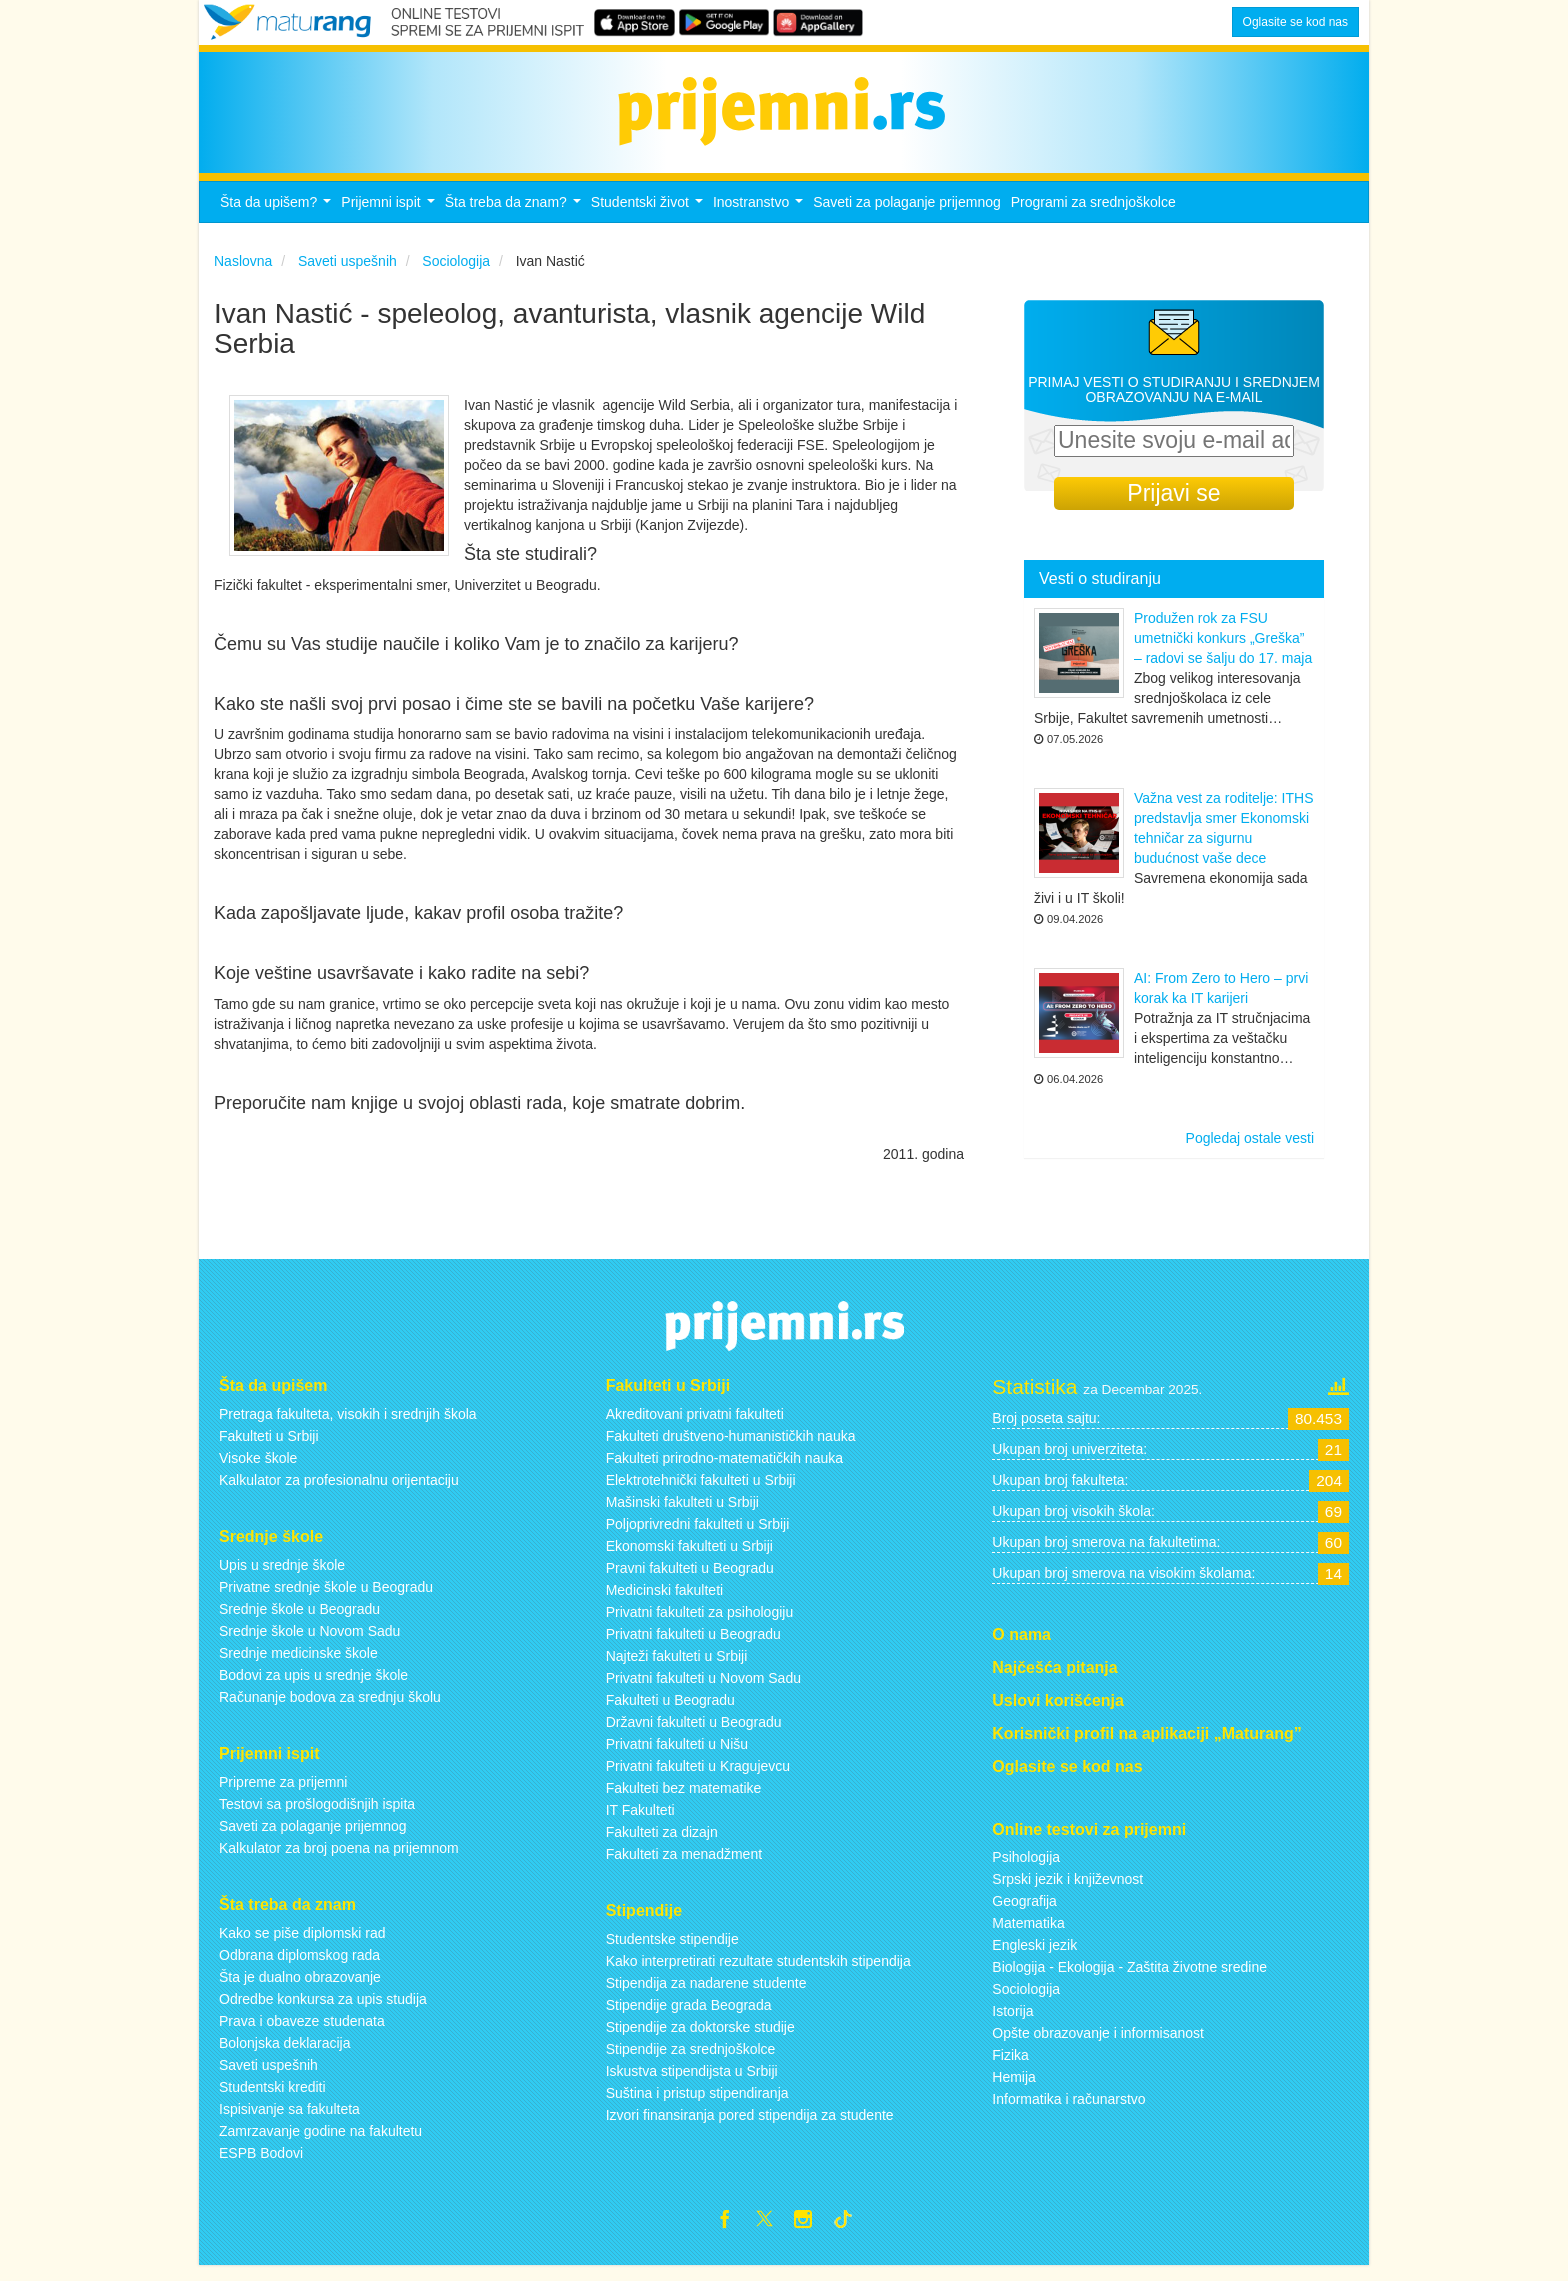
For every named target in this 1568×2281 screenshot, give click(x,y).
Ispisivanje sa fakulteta (289, 2120)
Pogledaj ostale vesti (1250, 1150)
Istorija (1012, 2023)
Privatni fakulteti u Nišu (677, 1755)
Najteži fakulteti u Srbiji (677, 1667)
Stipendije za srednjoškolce (691, 2060)
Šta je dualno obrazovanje (300, 1988)
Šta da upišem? (278, 218)
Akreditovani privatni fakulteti (695, 1425)
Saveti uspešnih (268, 2076)
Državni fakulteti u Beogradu (694, 1733)
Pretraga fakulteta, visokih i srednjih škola (348, 1425)
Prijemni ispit (390, 218)
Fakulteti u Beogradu (670, 1711)
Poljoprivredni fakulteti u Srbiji (698, 1535)
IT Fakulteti (640, 1821)
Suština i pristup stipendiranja (697, 2104)
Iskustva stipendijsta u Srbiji (692, 2082)
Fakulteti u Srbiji (269, 1447)
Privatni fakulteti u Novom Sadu (703, 1689)
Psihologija (1026, 1869)
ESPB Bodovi (261, 2164)
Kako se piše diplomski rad (302, 1944)
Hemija (1014, 2089)
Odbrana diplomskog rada (299, 1966)
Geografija (1024, 1913)
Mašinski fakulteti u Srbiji (682, 1513)
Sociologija (1026, 2001)
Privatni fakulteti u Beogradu (693, 1645)
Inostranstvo (760, 218)
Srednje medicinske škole (298, 1664)
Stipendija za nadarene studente (706, 1994)
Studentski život (649, 218)
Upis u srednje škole (282, 1576)
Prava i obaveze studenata (302, 2032)
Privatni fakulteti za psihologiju (700, 1623)
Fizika (1010, 2067)
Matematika (1028, 1935)
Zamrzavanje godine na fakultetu (320, 2142)
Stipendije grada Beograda (689, 2016)
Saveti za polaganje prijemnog (907, 213)
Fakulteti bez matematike (684, 1799)
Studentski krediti (272, 2098)
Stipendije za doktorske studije (700, 2038)
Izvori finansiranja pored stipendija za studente (750, 2126)
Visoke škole (258, 1469)
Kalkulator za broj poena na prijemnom (339, 1859)
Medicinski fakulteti (665, 1601)
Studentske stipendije (672, 1950)
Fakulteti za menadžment (684, 1865)
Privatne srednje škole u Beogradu (326, 1598)
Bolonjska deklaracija (285, 2054)
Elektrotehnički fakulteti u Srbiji (701, 1491)
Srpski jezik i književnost (1067, 1891)
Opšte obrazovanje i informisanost (1098, 2045)
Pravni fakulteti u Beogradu (690, 1579)
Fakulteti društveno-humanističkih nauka (731, 1447)
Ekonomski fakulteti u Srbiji (689, 1557)
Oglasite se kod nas (1295, 22)
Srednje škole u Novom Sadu (309, 1642)
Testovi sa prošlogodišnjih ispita (317, 1815)
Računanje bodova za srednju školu (330, 1708)
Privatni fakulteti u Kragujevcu (698, 1777)
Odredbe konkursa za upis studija (323, 2010)
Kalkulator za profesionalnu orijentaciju (339, 1491)
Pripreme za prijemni (283, 1793)
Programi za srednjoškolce (1093, 213)
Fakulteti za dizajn (662, 1843)
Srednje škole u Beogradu (299, 1620)
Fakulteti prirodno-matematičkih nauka (724, 1469)
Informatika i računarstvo (1068, 2111)
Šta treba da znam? (515, 218)
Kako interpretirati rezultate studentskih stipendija (758, 1972)
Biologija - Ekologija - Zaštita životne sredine (1129, 1979)
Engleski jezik (1034, 1957)
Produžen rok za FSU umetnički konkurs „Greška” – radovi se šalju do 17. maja (1223, 650)
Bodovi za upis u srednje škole (313, 1686)
